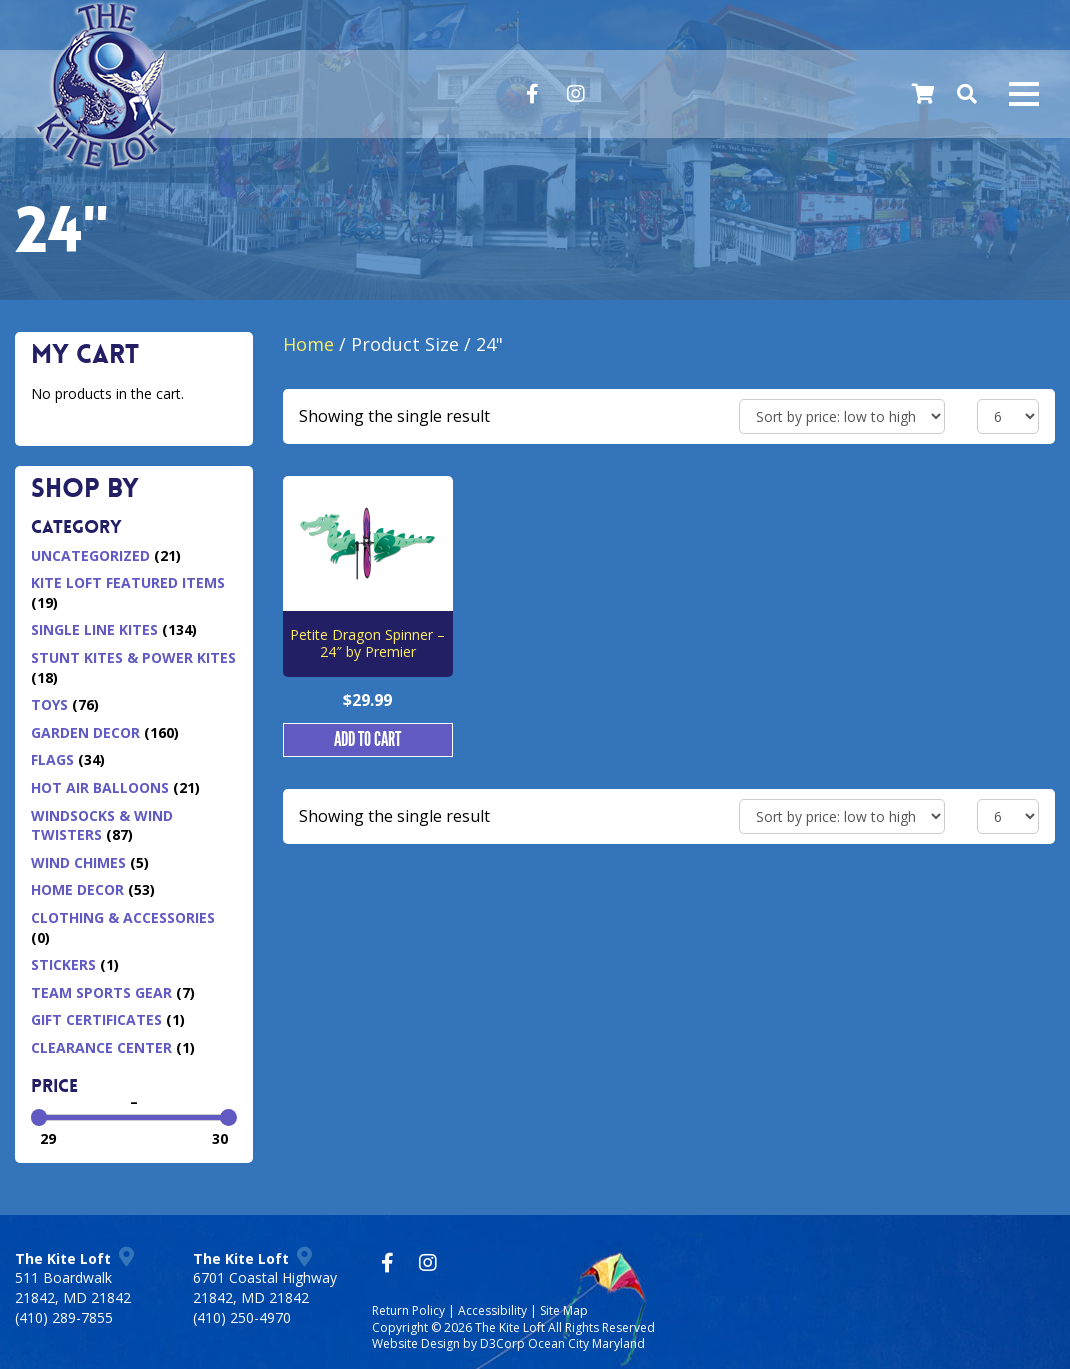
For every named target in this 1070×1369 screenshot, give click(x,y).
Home (308, 344)
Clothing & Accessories (123, 917)
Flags (52, 759)
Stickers (63, 964)
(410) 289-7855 (64, 1317)
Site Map (564, 1310)
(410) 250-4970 (242, 1317)
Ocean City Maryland (586, 1343)
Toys (49, 704)
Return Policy (408, 1310)
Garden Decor (85, 732)
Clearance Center (101, 1047)
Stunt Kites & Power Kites (133, 657)
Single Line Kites (94, 629)
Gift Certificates (96, 1019)
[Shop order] (842, 416)
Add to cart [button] (367, 740)
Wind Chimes (78, 862)
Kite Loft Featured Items (128, 582)
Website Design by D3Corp (448, 1343)
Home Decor (77, 889)
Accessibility (492, 1310)
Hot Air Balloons (100, 787)
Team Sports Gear (101, 992)
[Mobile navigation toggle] (1024, 94)
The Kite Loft (510, 1327)
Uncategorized (90, 555)
